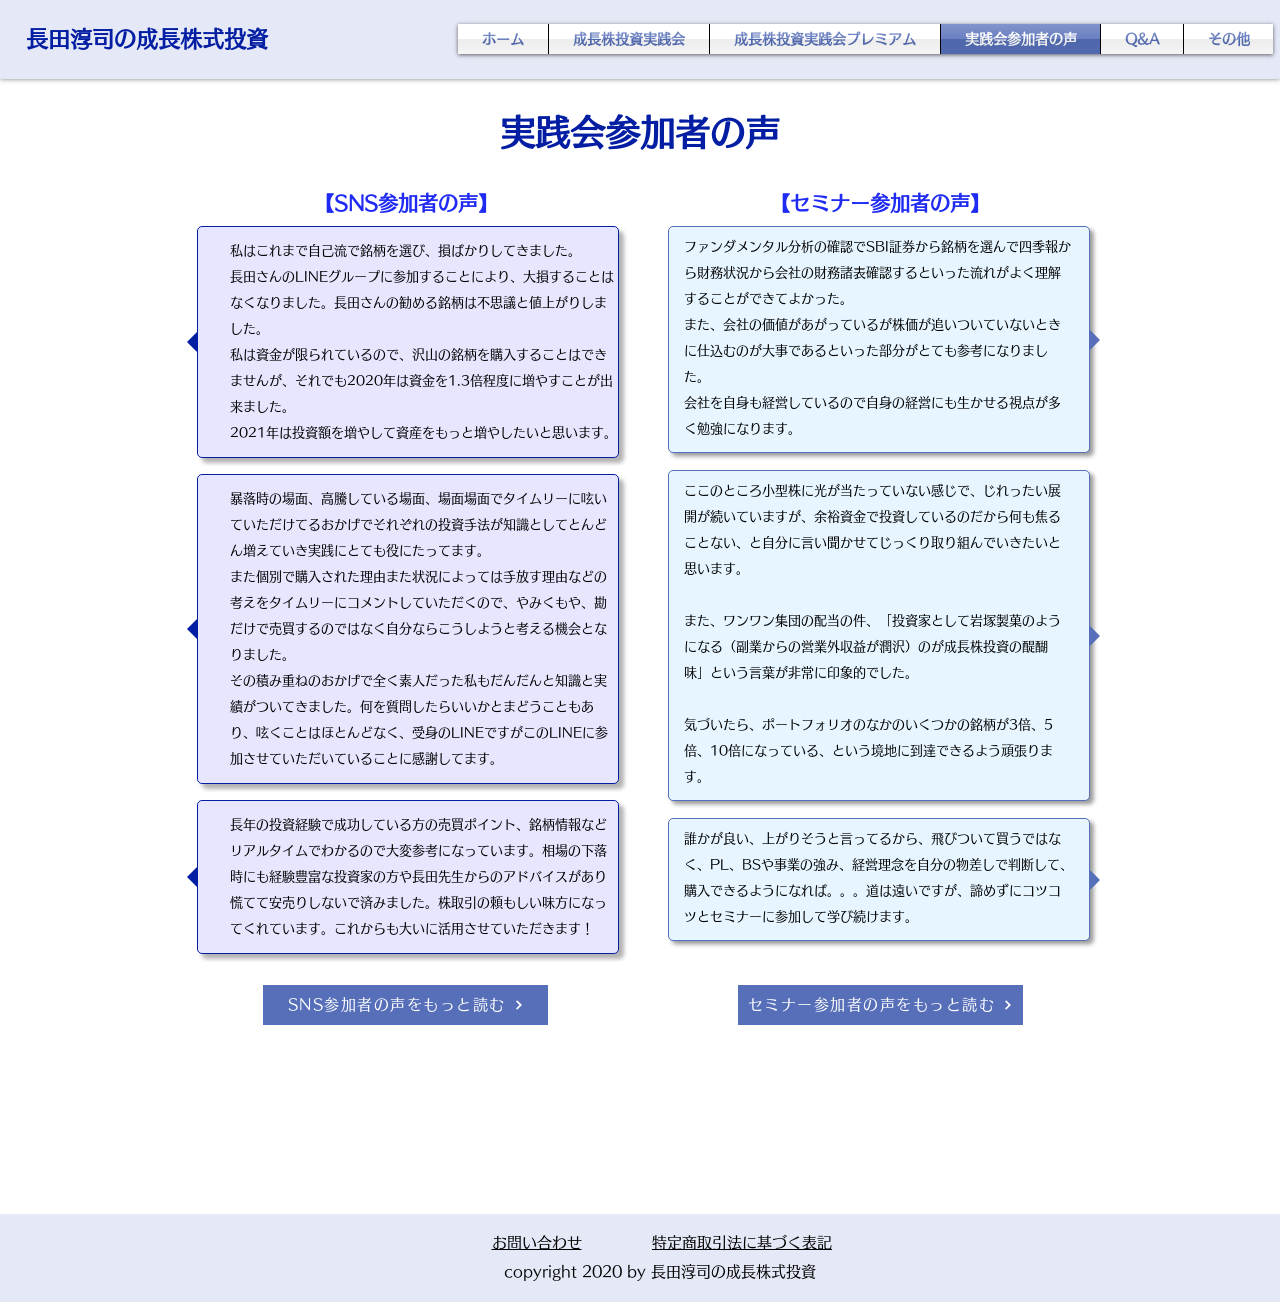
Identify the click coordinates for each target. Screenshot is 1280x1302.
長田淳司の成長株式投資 (147, 39)
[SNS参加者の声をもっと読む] (405, 1005)
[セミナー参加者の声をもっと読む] (880, 1005)
